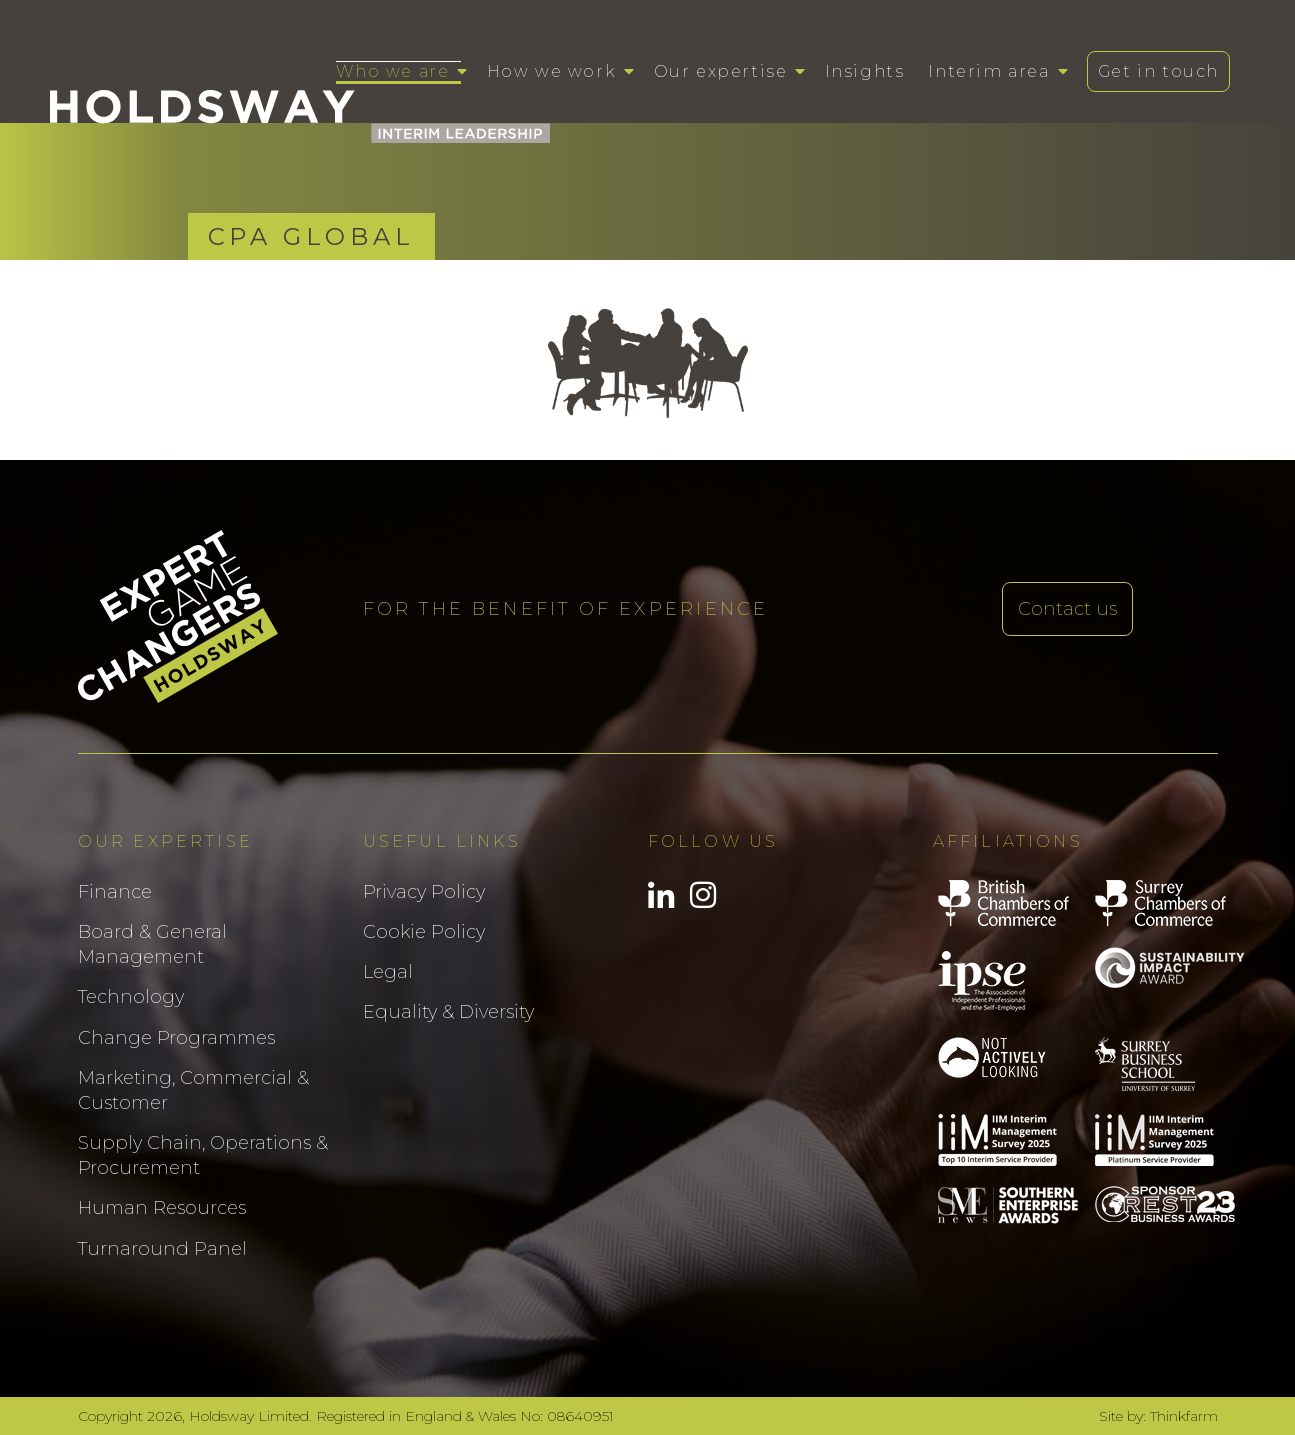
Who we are (392, 71)
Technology (131, 997)
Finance (115, 892)
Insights (865, 71)
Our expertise (721, 71)
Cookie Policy (424, 932)
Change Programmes (176, 1038)
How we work (552, 71)
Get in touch (1158, 71)
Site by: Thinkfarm (1158, 1416)
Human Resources (162, 1208)
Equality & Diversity (448, 1012)
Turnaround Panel (162, 1249)
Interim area (988, 71)
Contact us (1067, 609)
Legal (388, 972)
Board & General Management (152, 944)
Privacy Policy (424, 892)
